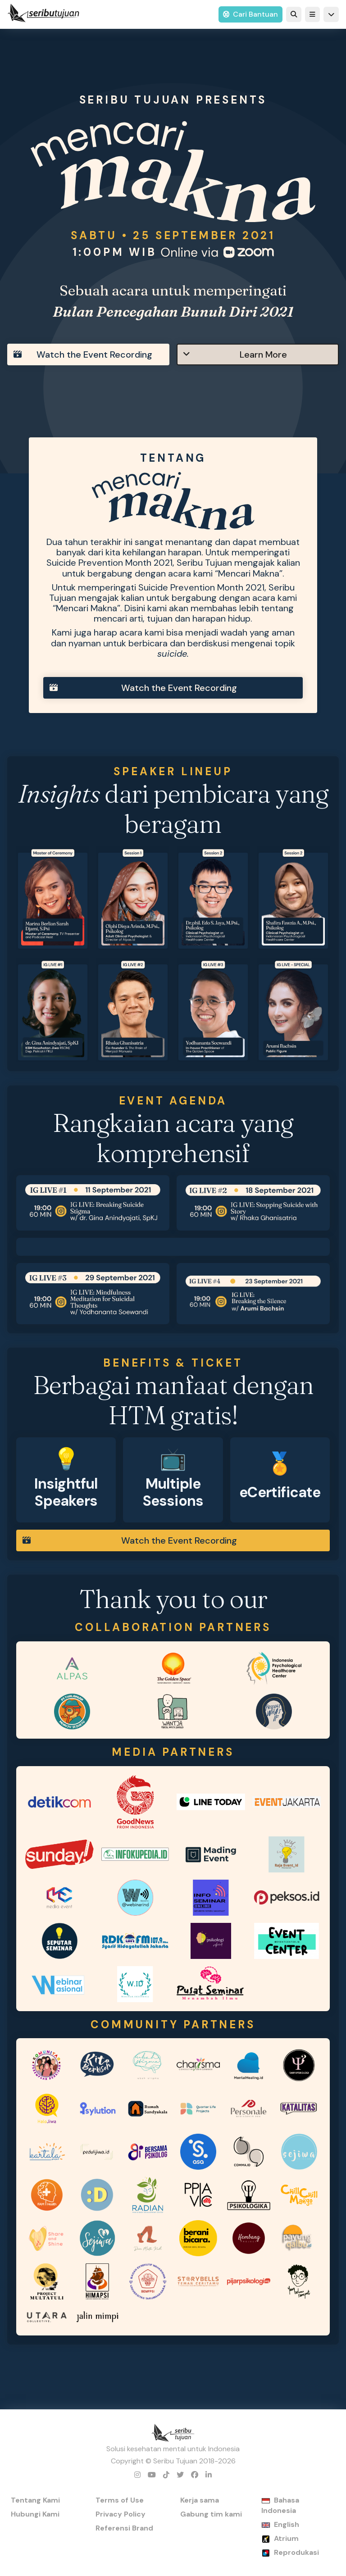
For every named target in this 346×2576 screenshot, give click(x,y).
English (286, 2524)
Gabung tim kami (211, 2514)
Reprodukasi (296, 2552)
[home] (43, 14)
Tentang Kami (35, 2500)
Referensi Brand (124, 2528)
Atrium (286, 2538)
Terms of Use (120, 2500)
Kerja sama (199, 2500)
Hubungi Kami (35, 2514)
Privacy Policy (121, 2514)
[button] (312, 14)
